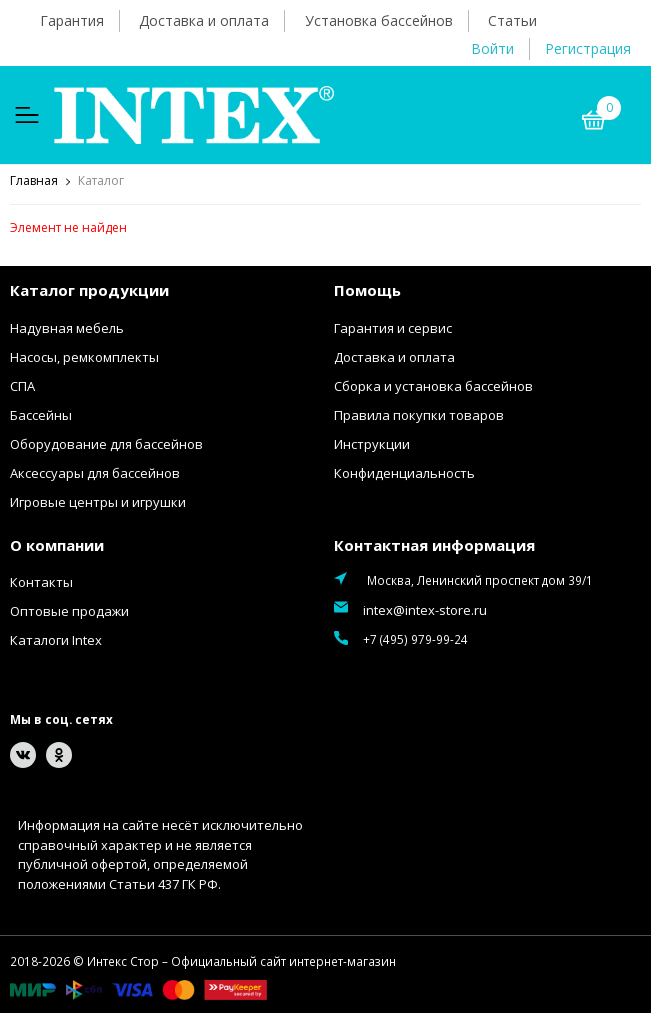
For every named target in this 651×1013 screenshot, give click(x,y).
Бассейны (41, 415)
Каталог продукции (89, 290)
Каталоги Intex (56, 640)
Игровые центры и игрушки (98, 502)
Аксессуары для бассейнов (95, 473)
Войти (492, 48)
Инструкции (372, 444)
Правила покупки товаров (419, 415)
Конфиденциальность (404, 473)
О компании (57, 545)
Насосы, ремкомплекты (84, 357)
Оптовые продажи (69, 611)
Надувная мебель (67, 328)
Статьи (512, 20)
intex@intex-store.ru (425, 610)
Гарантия (72, 20)
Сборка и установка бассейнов (433, 386)
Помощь (367, 290)
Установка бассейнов (379, 20)
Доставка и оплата (204, 20)
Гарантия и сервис (393, 328)
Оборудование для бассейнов (106, 444)
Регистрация (588, 48)
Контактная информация (434, 545)
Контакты (41, 582)
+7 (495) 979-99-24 (415, 639)
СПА (22, 386)
